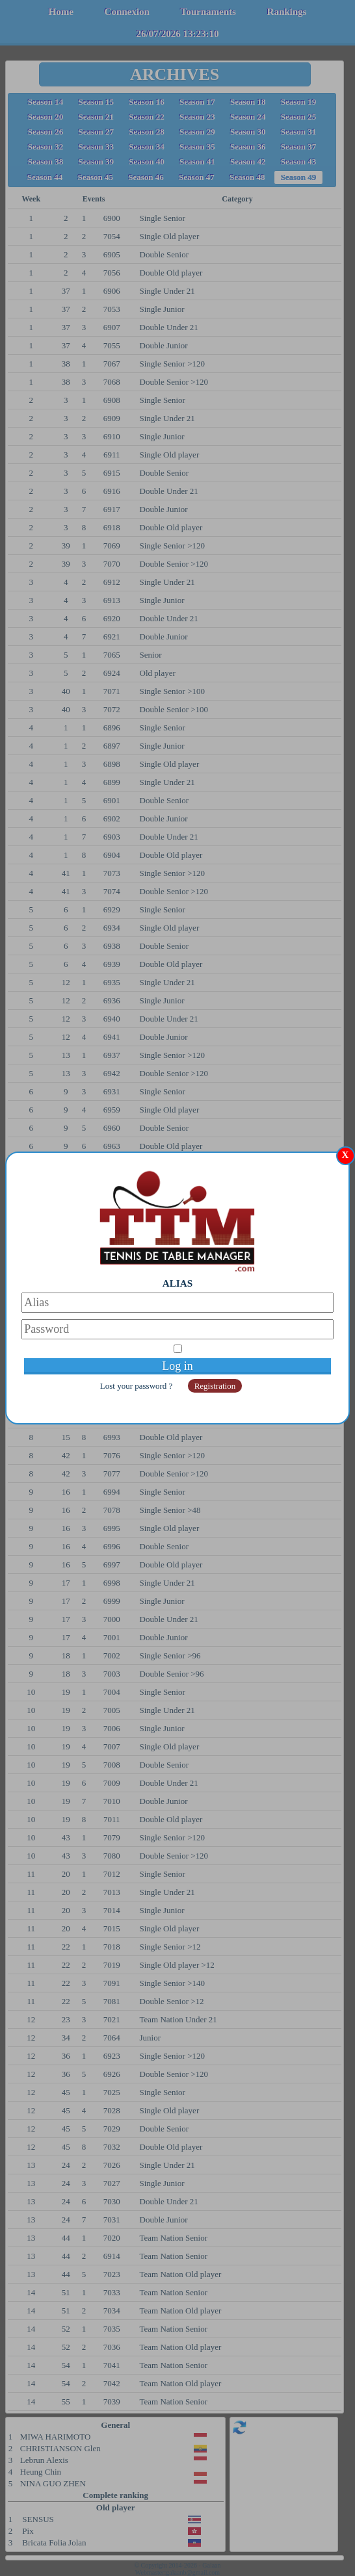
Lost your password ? (137, 1386)
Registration (215, 1386)
